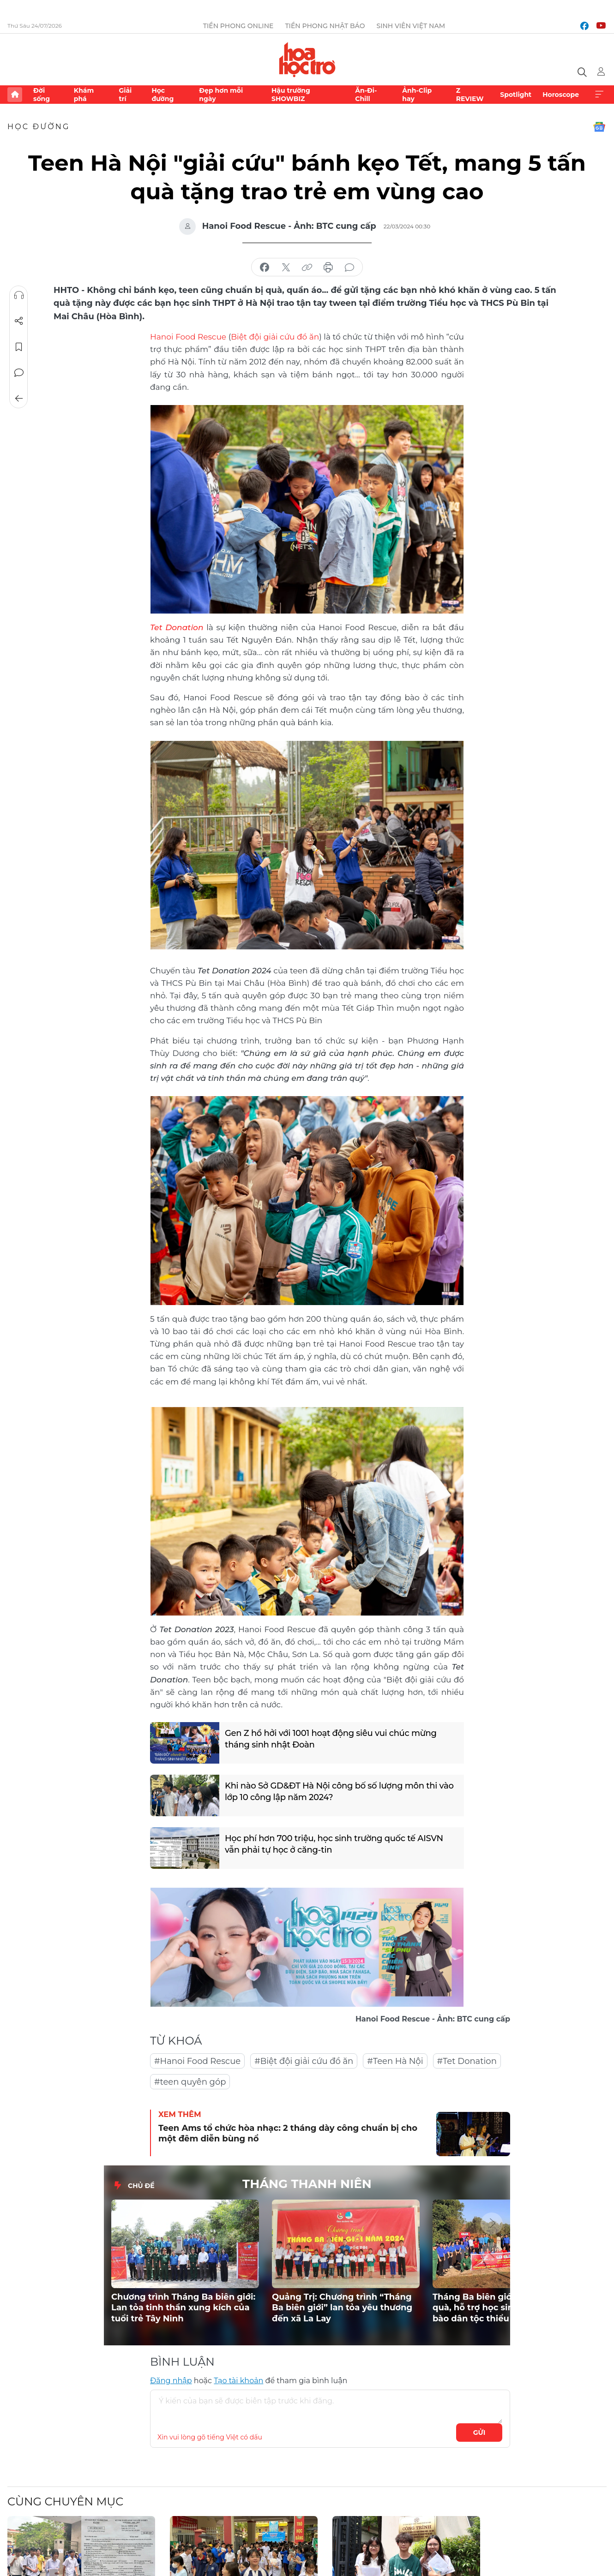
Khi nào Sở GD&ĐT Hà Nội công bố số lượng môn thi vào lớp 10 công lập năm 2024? (339, 1791)
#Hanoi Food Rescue (197, 2061)
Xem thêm (599, 94)
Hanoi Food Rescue (188, 336)
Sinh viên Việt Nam (410, 26)
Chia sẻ (18, 321)
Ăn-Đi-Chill (366, 94)
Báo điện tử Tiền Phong (307, 59)
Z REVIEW (470, 94)
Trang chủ (14, 94)
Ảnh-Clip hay (417, 94)
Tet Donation (177, 627)
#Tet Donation (467, 2061)
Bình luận (18, 372)
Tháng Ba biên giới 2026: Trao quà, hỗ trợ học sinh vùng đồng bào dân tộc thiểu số (501, 2308)
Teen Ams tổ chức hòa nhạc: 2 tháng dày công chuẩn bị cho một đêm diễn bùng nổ (287, 2133)
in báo (328, 267)
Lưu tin (18, 346)
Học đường (162, 94)
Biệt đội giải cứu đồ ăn (275, 336)
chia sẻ (264, 267)
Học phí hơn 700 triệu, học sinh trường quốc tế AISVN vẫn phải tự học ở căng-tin (334, 1844)
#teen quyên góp (190, 2082)
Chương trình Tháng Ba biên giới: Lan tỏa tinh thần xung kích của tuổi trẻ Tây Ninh (183, 2308)
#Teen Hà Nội (395, 2061)
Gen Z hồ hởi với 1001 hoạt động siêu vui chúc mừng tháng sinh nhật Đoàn (331, 1739)
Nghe (18, 295)
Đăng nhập (171, 2380)
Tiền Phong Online (238, 26)
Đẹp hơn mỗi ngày (221, 94)
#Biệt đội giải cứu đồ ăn (303, 2061)
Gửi (479, 2432)
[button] (492, 2223)
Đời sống (41, 94)
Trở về (18, 398)
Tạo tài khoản (238, 2380)
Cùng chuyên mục (65, 2501)
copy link (307, 267)
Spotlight (515, 94)
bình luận (349, 267)
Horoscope (560, 94)
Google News (599, 126)
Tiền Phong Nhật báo (325, 26)
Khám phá (84, 94)
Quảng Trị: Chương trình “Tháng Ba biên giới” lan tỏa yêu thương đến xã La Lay (342, 2308)
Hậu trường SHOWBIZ (290, 94)
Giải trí (125, 94)
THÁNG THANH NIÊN (307, 2183)
